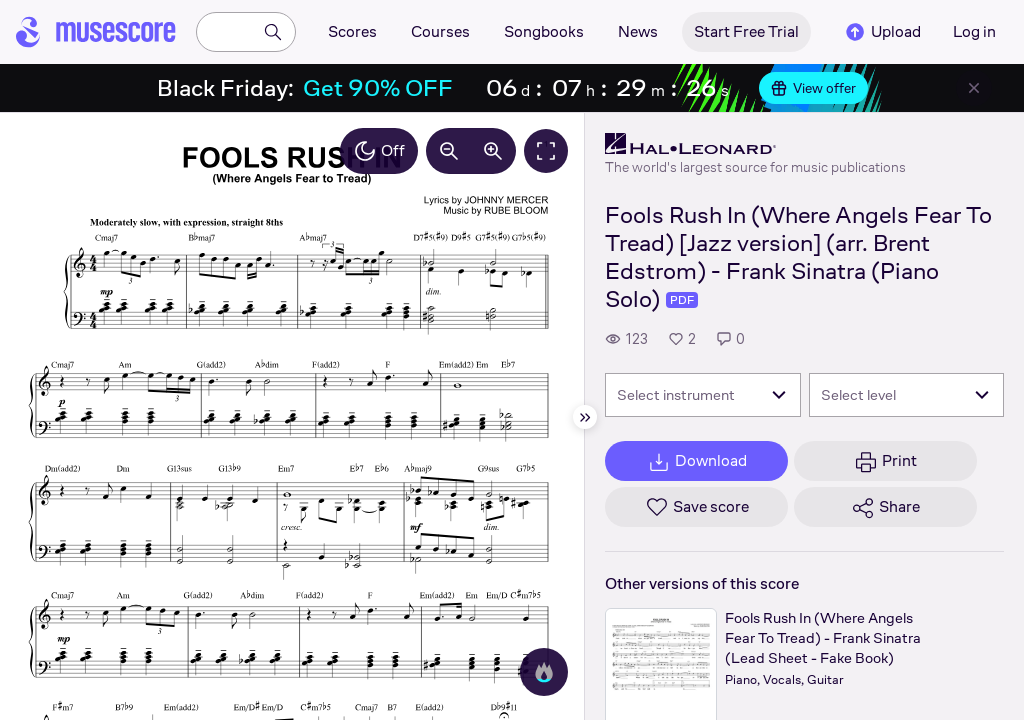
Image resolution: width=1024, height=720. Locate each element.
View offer (813, 88)
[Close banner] (974, 88)
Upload (882, 32)
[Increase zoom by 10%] (493, 151)
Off (379, 151)
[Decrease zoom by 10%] (449, 151)
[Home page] (96, 32)
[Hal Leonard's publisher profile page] (755, 144)
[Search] (273, 32)
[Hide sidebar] (585, 417)
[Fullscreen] (546, 151)
